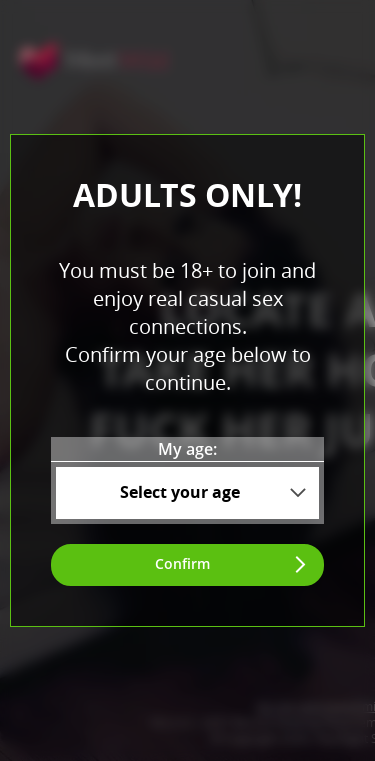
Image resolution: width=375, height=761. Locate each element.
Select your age (180, 492)
